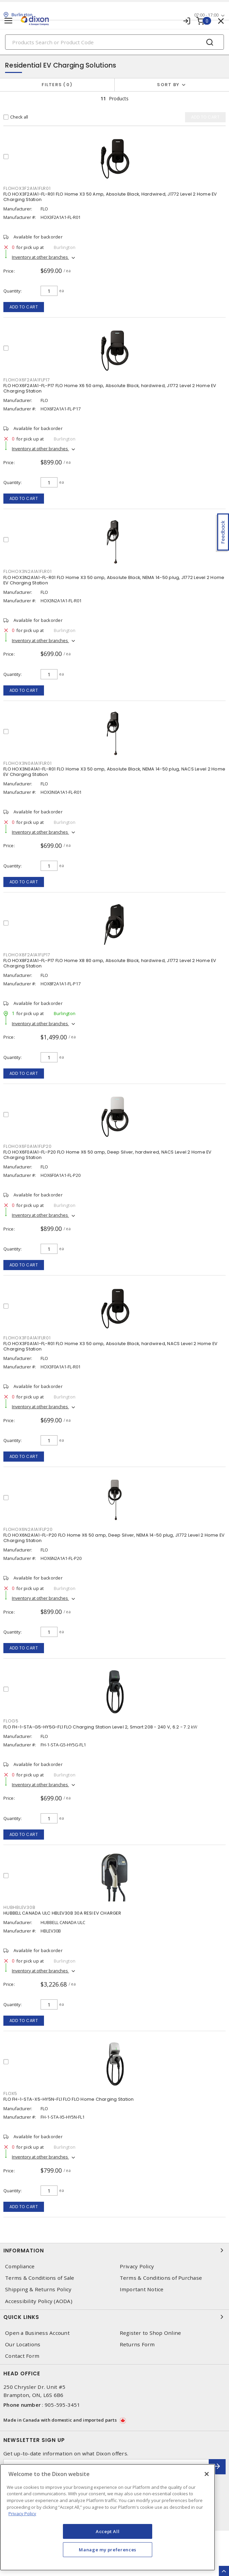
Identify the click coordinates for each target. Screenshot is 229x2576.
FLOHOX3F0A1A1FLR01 (27, 1338)
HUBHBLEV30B (19, 1907)
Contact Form (22, 2356)
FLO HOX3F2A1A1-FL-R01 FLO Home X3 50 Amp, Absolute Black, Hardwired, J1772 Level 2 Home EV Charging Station (110, 196)
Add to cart (23, 307)
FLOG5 (11, 1721)
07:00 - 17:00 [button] (206, 15)
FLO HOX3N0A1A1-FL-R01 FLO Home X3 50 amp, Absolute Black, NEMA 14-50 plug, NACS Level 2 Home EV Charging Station (114, 771)
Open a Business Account (37, 2333)
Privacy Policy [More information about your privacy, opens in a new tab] (22, 2513)
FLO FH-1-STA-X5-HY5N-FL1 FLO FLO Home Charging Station (68, 2099)
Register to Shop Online (150, 2333)
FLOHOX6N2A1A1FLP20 (28, 1529)
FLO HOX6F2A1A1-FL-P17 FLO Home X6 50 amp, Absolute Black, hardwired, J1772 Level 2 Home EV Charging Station (109, 388)
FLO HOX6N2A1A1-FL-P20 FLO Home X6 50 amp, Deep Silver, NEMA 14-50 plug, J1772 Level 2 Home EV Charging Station (114, 1537)
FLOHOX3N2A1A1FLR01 (27, 571)
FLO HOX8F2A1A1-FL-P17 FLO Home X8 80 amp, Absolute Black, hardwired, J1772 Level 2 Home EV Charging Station (109, 963)
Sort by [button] (168, 84)
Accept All (108, 2531)
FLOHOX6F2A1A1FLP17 (26, 380)
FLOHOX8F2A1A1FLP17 (26, 955)
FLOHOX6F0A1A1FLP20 (27, 1146)
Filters (57, 84)
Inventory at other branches (40, 257)
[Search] (114, 42)
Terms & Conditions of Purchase (161, 2278)
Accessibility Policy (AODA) (38, 2301)
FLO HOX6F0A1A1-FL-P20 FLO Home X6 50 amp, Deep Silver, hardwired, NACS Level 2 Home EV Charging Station (107, 1154)
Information (114, 2250)
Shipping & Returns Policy (38, 2289)
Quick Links (114, 2317)
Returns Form (137, 2344)
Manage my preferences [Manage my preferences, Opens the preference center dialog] (107, 2550)
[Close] (206, 2474)
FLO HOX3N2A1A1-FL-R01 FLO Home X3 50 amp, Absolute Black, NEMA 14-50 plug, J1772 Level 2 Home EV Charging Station (113, 580)
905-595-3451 (62, 2404)
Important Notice (142, 2289)
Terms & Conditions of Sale (39, 2278)
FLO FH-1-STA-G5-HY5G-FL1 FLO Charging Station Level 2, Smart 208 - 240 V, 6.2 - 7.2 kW (100, 1727)
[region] (107, 2517)
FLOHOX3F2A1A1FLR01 (27, 188)
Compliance (20, 2266)
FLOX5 (10, 2093)
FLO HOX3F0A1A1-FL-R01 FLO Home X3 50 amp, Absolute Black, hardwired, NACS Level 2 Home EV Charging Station (110, 1346)
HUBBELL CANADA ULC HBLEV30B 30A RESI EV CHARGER (62, 1913)
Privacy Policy (137, 2266)
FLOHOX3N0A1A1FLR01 (27, 763)
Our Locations (22, 2344)
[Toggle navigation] (8, 20)
